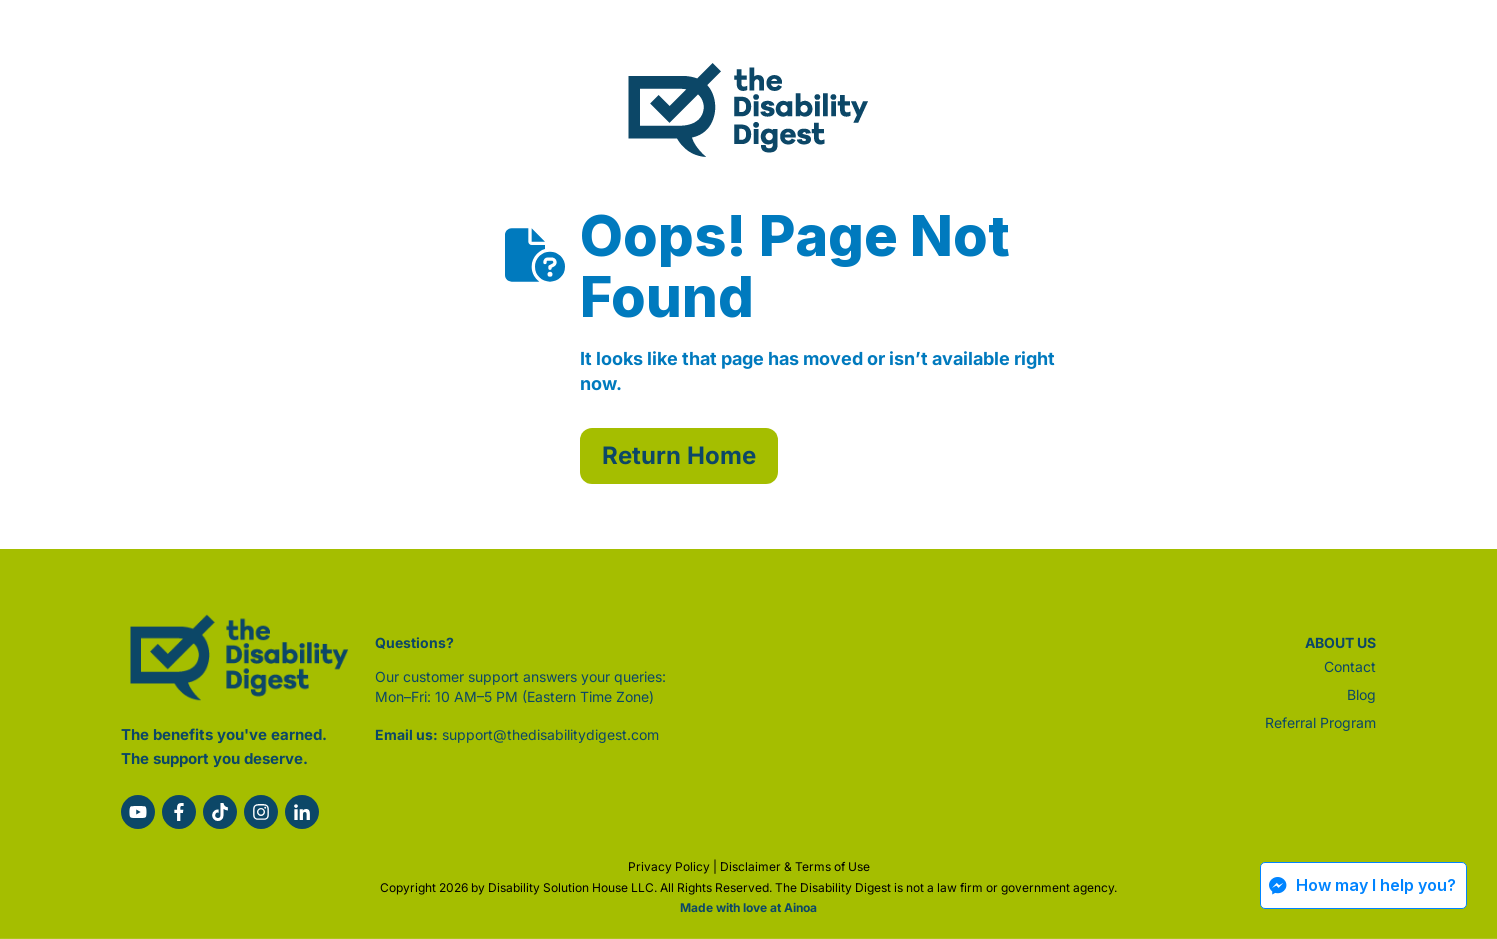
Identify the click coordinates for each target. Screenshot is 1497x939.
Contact (1350, 666)
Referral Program (1320, 722)
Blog (1361, 694)
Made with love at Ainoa (748, 907)
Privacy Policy (669, 866)
